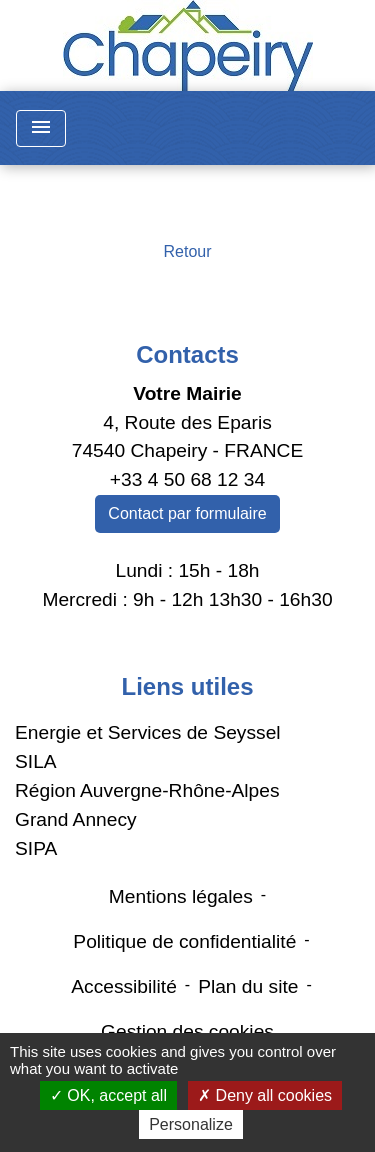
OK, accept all (108, 1095)
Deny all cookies (265, 1095)
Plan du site (248, 986)
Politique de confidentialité (184, 941)
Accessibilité (124, 986)
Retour (187, 251)
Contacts (187, 354)
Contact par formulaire (187, 513)
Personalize (191, 1124)
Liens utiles (187, 686)
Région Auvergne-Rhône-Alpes (147, 790)
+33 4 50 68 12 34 (187, 479)
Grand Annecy (76, 819)
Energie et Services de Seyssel (148, 732)
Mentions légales (181, 896)
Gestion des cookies (187, 1031)
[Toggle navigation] (41, 128)
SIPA (36, 848)
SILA (36, 761)
